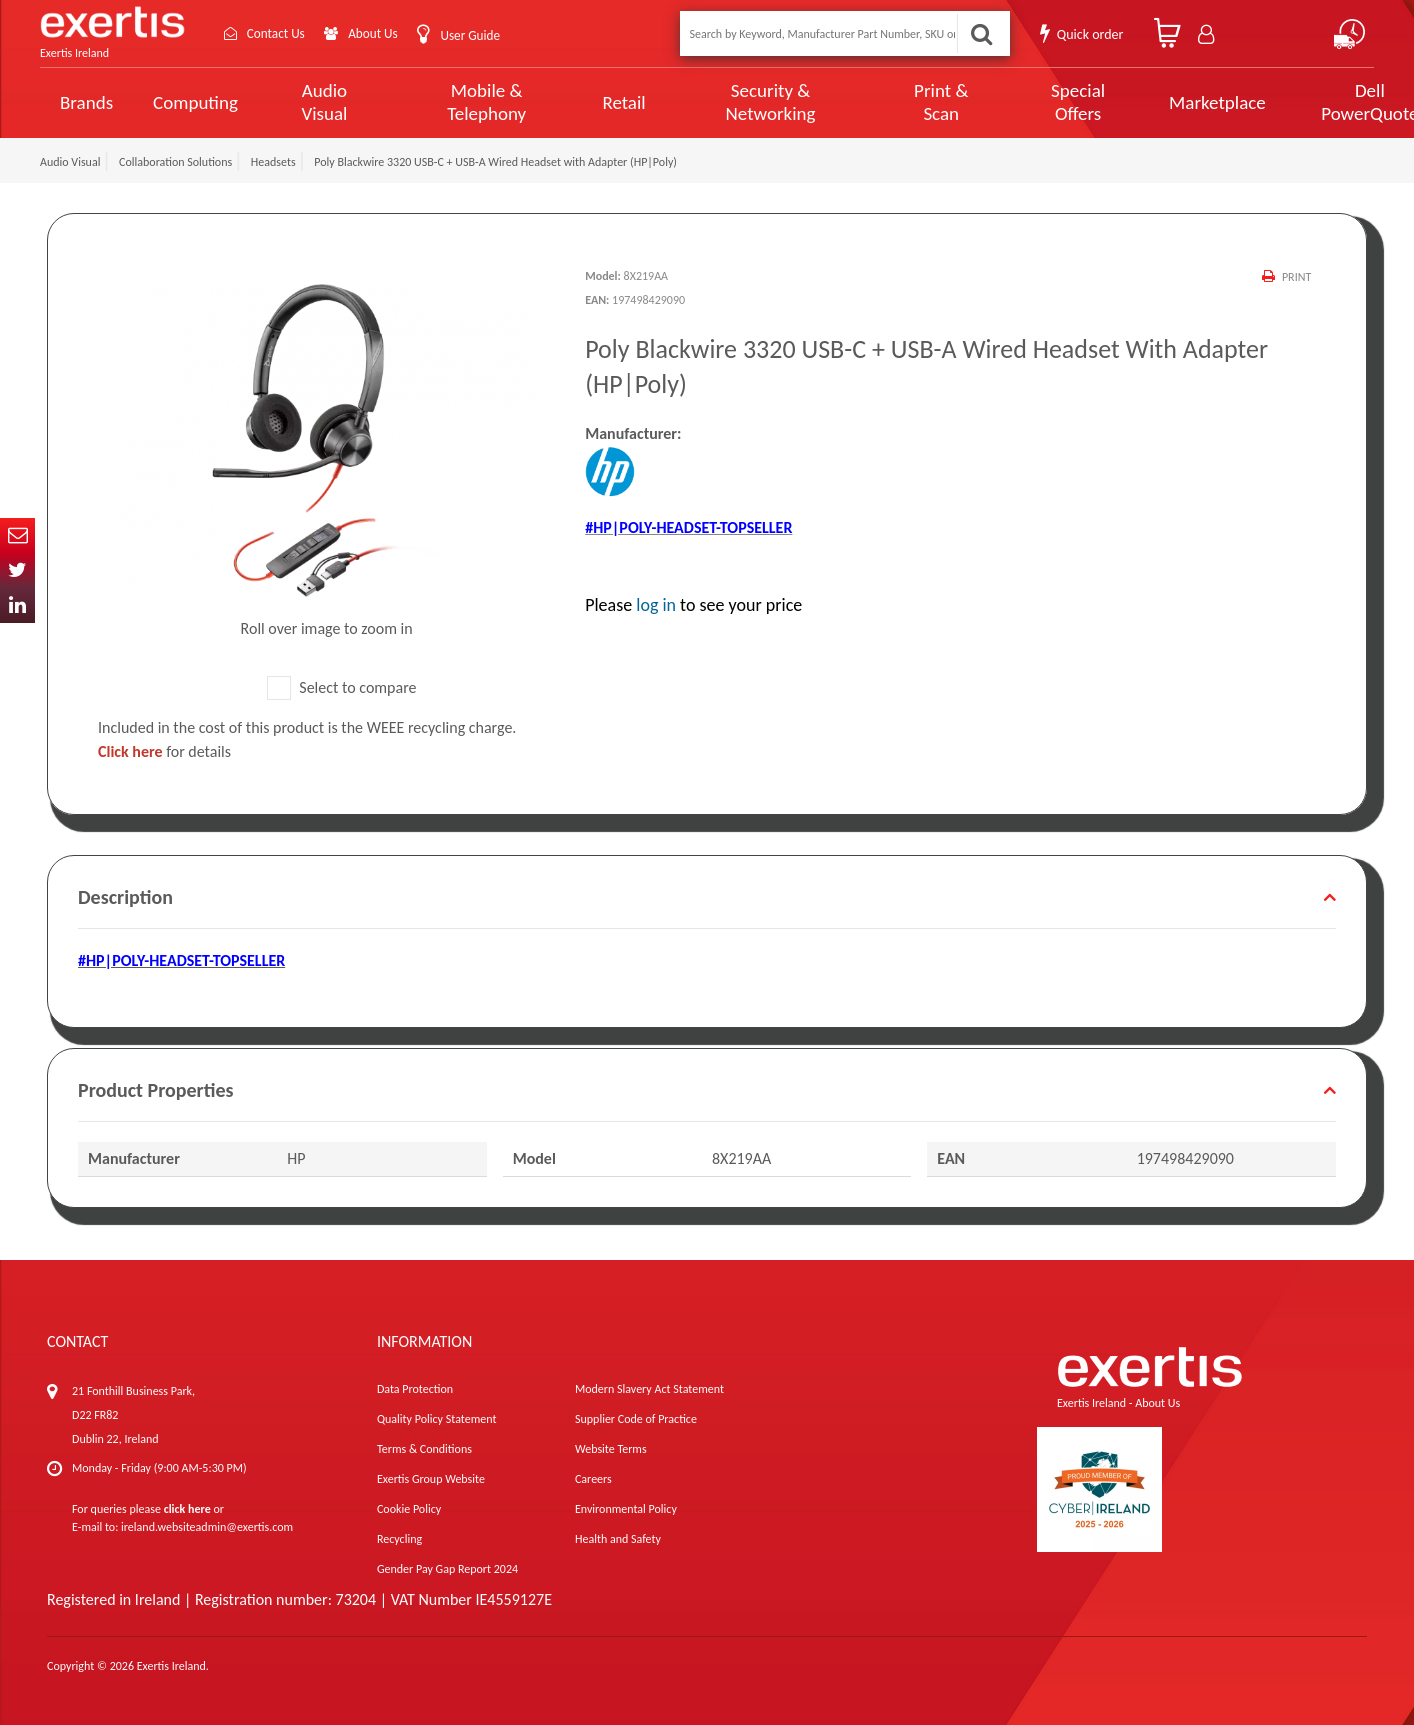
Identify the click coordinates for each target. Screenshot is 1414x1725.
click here (187, 1509)
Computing (195, 102)
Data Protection (415, 1389)
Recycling (399, 1539)
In (17, 605)
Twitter (17, 570)
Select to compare (342, 687)
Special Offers (1018, 102)
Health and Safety (618, 1539)
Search (980, 33)
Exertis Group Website (431, 1479)
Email (17, 535)
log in (656, 605)
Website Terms (611, 1449)
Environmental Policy (626, 1509)
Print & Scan (892, 102)
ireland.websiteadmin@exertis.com (207, 1527)
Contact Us (280, 33)
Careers (593, 1479)
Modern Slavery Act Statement (649, 1389)
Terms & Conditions (424, 1449)
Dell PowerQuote (1296, 102)
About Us (382, 33)
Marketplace (1151, 102)
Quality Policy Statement (436, 1419)
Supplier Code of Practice (636, 1419)
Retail (597, 102)
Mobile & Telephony (467, 102)
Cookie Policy (409, 1509)
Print (1296, 277)
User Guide (482, 35)
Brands (86, 102)
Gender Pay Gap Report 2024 (447, 1569)
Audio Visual (319, 102)
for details (164, 751)
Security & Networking (735, 102)
